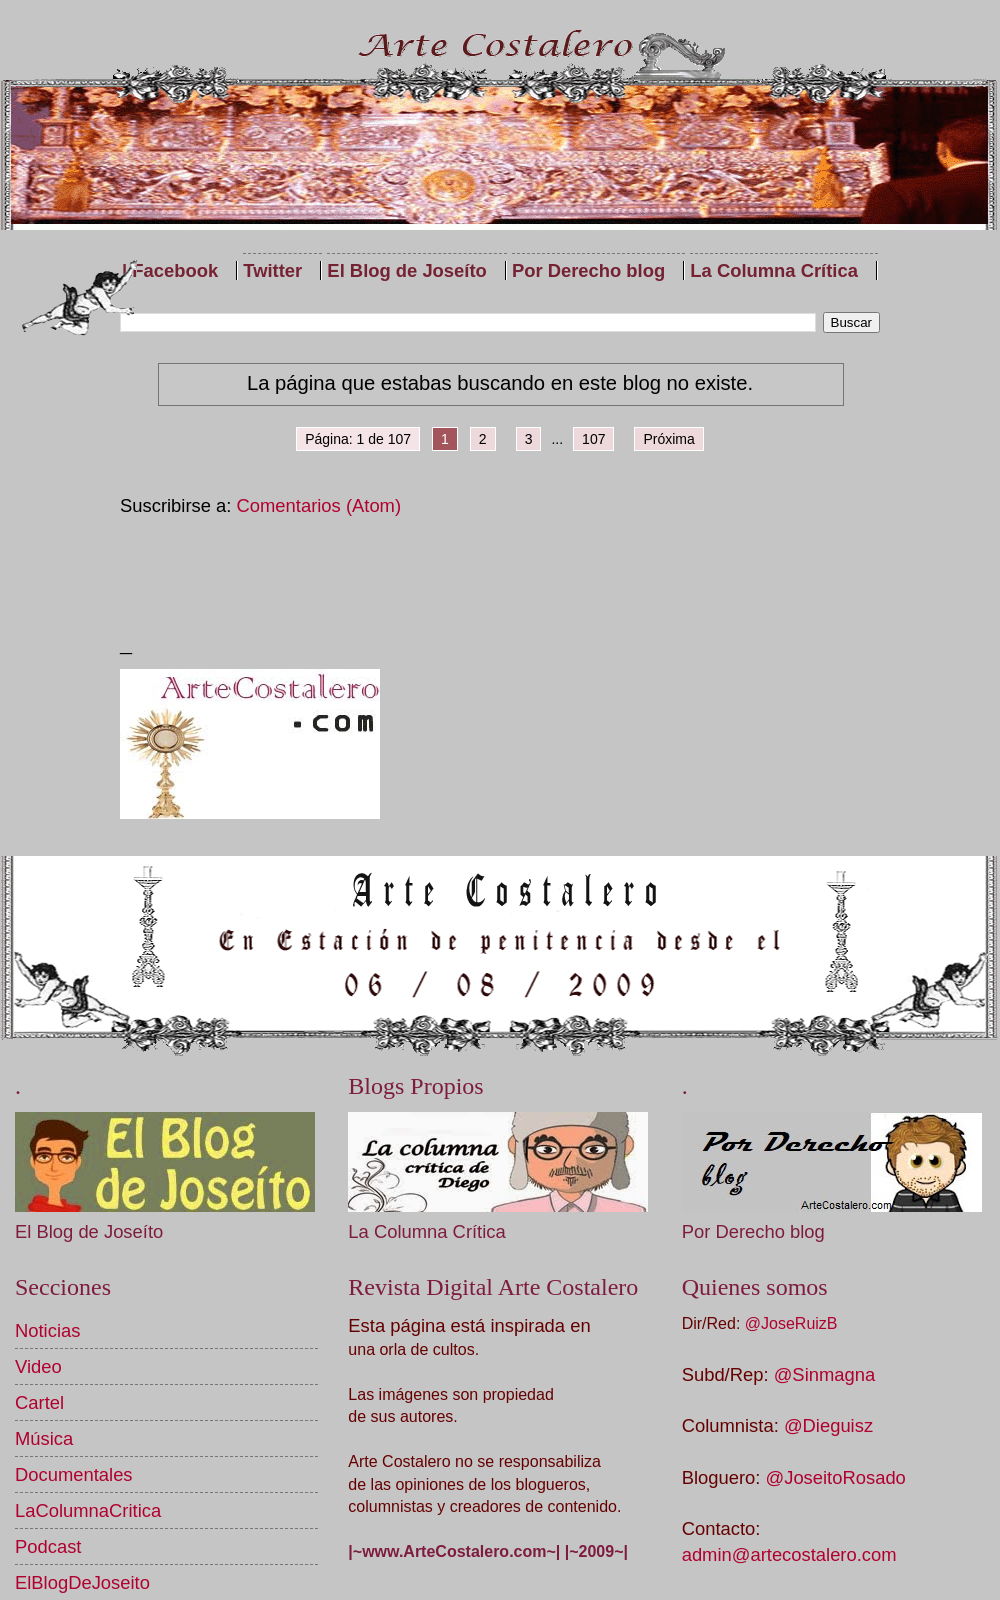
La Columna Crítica (774, 270)
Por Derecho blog (588, 270)
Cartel (39, 1402)
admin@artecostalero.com (789, 1554)
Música (44, 1438)
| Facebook (170, 270)
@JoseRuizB (791, 1323)
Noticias (47, 1330)
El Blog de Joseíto (406, 270)
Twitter (272, 270)
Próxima (668, 439)
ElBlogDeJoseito (82, 1582)
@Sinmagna (824, 1374)
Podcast (48, 1546)
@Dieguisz (828, 1425)
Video (38, 1366)
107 (593, 439)
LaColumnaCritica (88, 1510)
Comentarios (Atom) (319, 505)
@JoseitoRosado (836, 1477)
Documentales (74, 1474)
